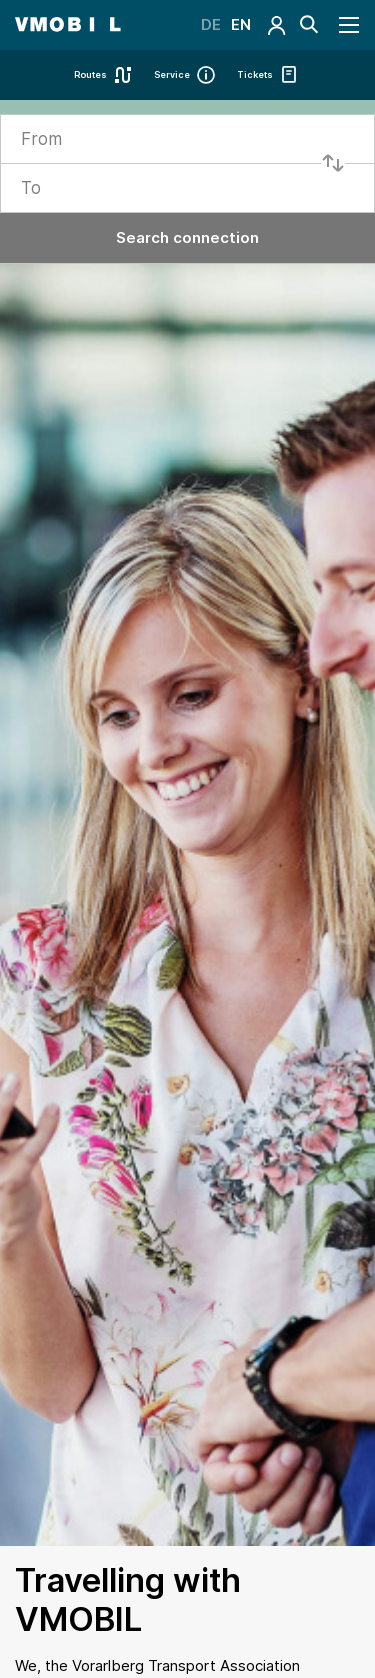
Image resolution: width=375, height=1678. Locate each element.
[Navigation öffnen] (350, 25)
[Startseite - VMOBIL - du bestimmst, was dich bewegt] (67, 25)
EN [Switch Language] (241, 24)
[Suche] (309, 25)
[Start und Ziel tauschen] (333, 163)
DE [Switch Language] (211, 24)
